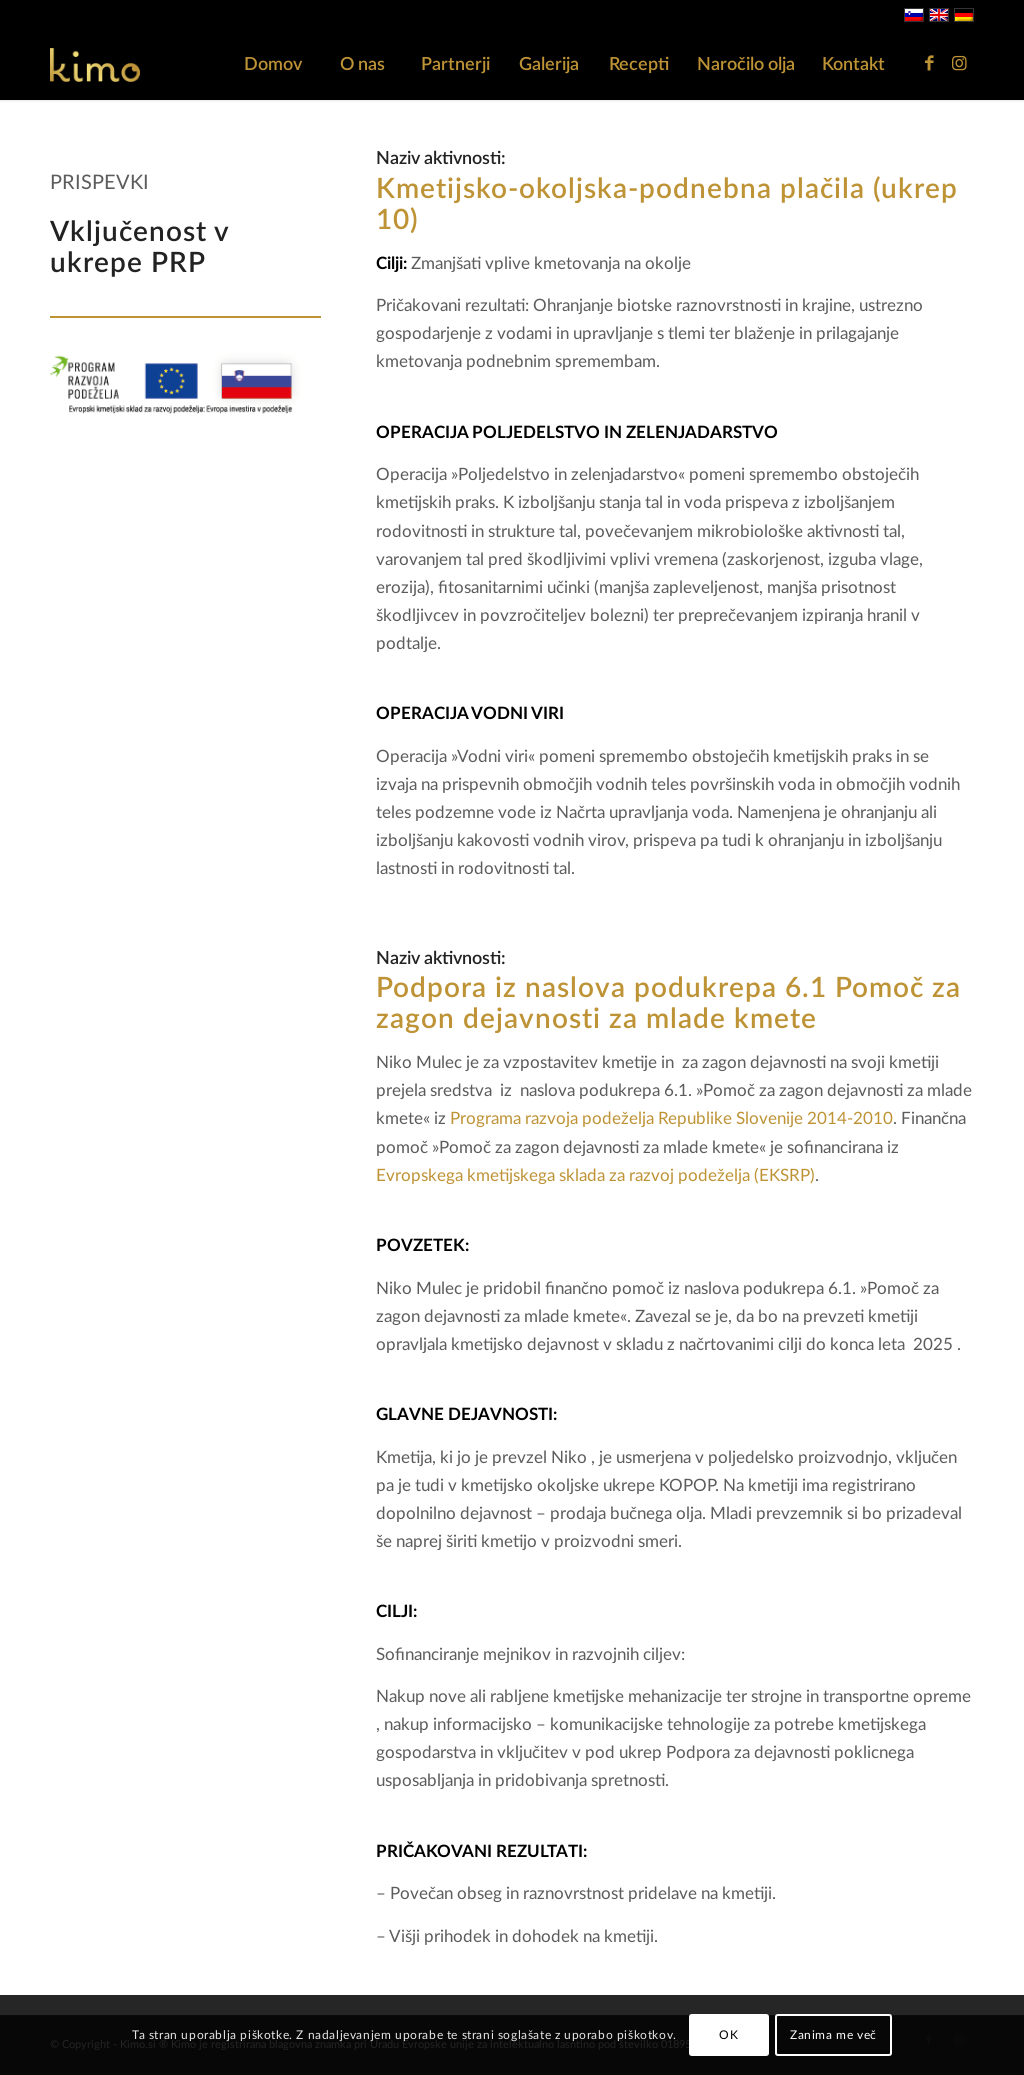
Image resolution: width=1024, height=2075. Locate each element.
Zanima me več (833, 2035)
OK (728, 2035)
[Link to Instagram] (959, 64)
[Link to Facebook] (929, 64)
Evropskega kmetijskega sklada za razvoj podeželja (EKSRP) (595, 1175)
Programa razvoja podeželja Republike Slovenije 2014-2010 (671, 1118)
